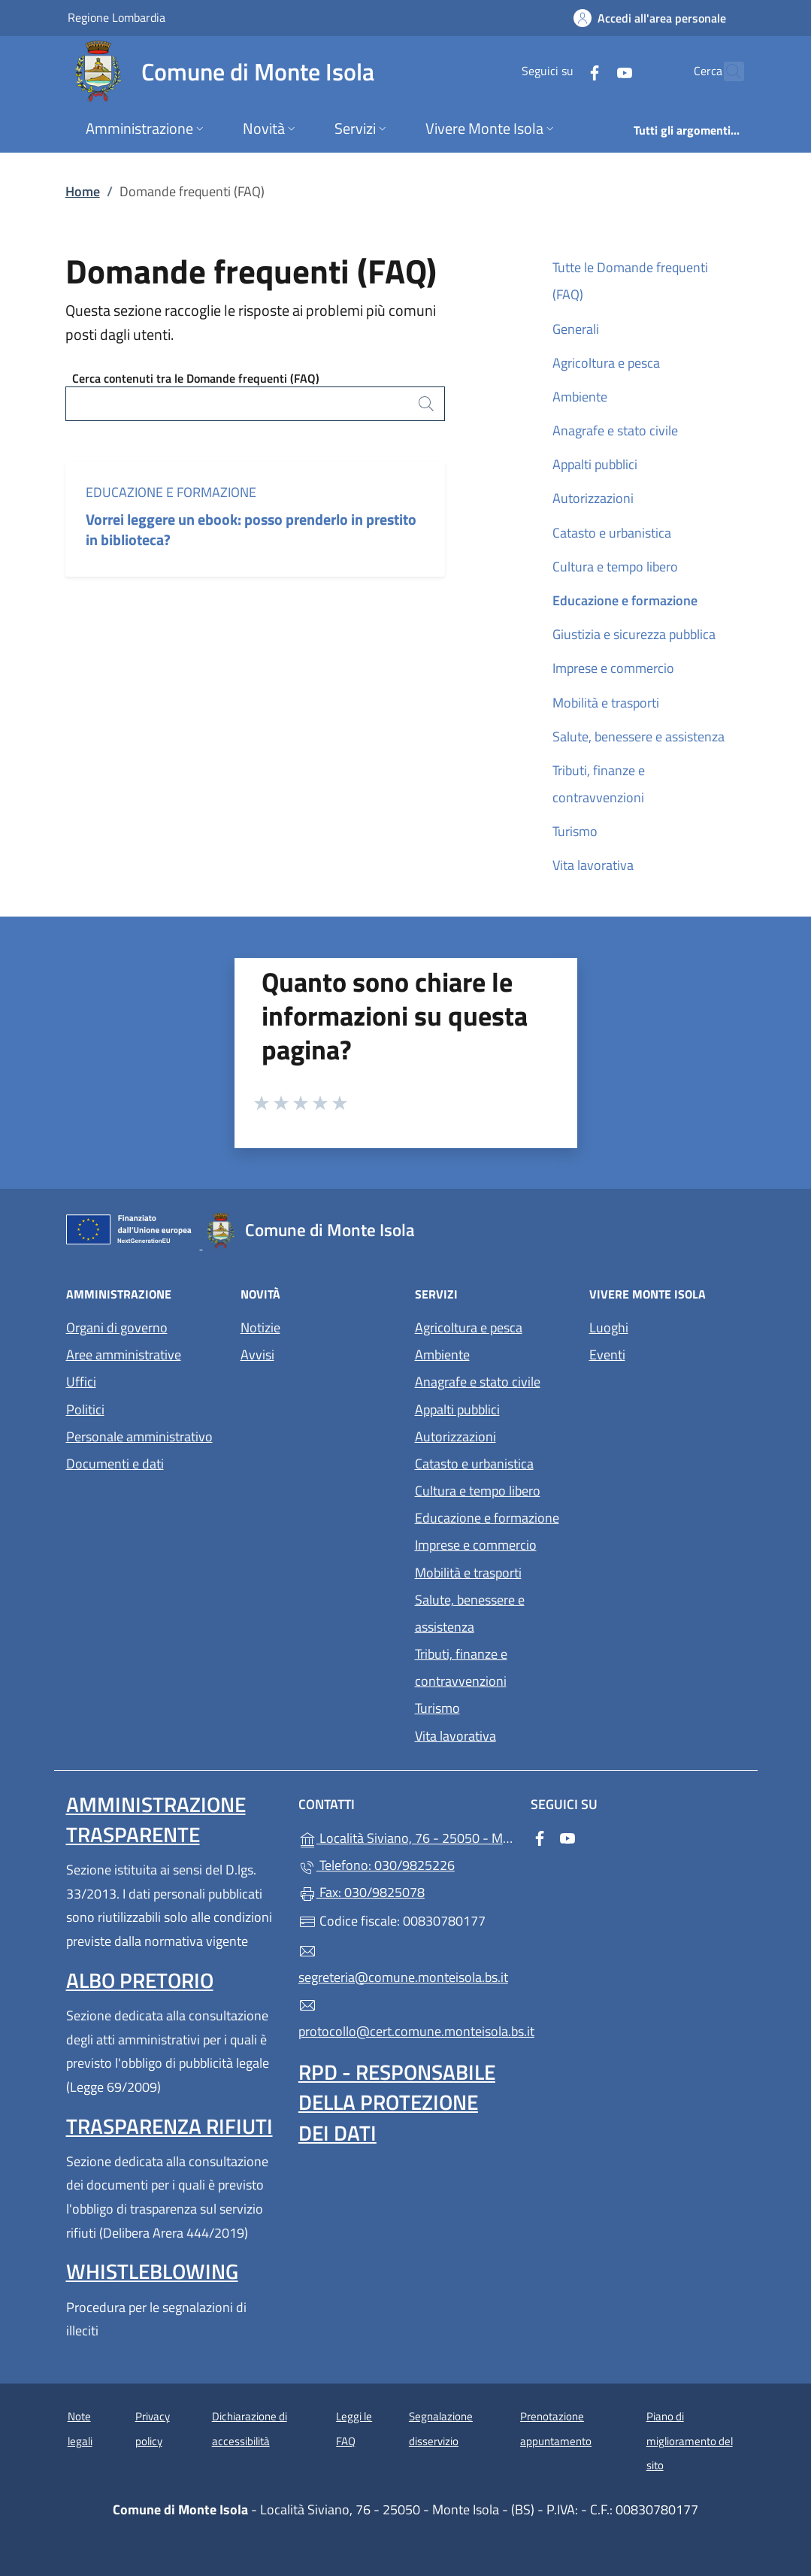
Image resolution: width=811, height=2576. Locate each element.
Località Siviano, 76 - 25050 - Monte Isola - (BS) (405, 1836)
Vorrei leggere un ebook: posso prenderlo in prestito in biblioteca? (251, 529)
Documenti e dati (115, 1463)
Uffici (81, 1381)
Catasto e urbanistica (611, 533)
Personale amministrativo (139, 1436)
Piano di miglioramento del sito (689, 2441)
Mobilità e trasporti (605, 702)
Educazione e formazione (171, 492)
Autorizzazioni (593, 498)
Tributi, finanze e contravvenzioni (598, 784)
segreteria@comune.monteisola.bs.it (403, 1964)
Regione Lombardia (116, 17)
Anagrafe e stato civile (615, 430)
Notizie (260, 1327)
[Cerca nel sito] (726, 71)
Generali (575, 329)
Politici (85, 1409)
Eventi (607, 1354)
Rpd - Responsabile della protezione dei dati (396, 2102)
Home (82, 191)
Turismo (575, 831)
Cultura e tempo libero (615, 566)
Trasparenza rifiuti (169, 2126)
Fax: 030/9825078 (361, 1892)
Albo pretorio (139, 1980)
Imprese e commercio (613, 668)
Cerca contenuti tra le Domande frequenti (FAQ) (195, 378)
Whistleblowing (152, 2271)
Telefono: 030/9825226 (376, 1865)
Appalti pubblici (594, 464)
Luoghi (608, 1327)
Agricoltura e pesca (606, 363)
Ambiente (579, 396)
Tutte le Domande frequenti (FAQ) (630, 281)
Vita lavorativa (593, 865)
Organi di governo (117, 1327)
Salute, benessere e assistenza (638, 736)
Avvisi (257, 1354)
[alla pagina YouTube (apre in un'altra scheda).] (592, 71)
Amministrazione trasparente (156, 1819)
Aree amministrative (123, 1354)
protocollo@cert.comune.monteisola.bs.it (405, 2018)
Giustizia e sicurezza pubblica (634, 634)
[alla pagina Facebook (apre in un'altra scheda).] (562, 71)
